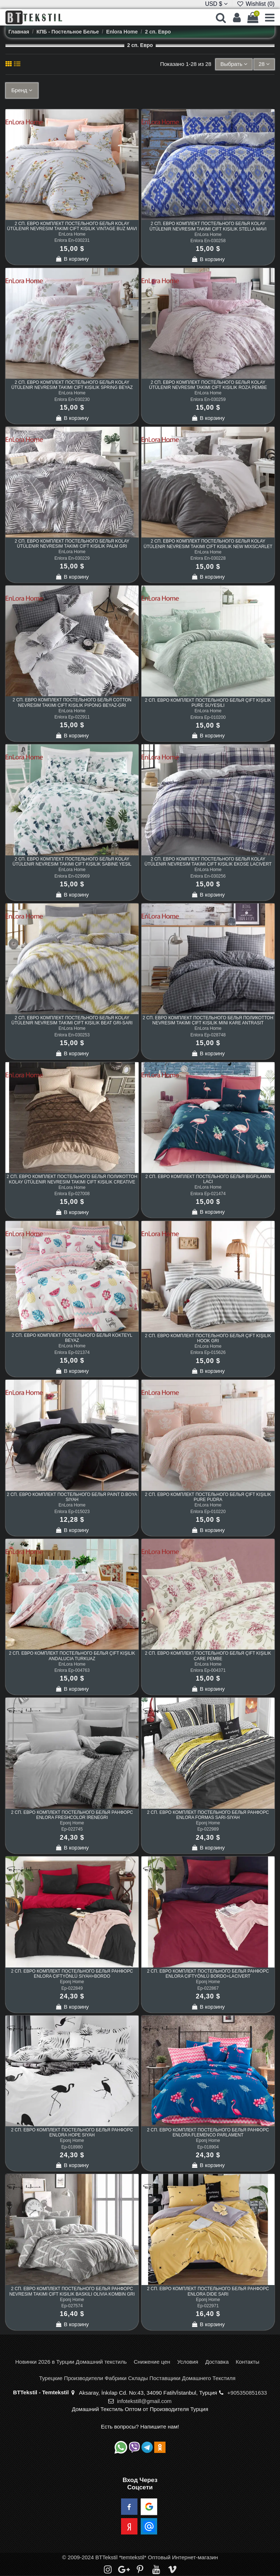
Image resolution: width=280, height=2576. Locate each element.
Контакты (247, 2362)
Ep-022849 (72, 1988)
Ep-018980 (72, 2147)
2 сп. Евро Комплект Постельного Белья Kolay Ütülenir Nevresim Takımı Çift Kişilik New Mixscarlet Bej (208, 546)
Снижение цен (152, 2362)
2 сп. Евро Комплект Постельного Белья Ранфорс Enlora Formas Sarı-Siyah (208, 1815)
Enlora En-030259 (208, 399)
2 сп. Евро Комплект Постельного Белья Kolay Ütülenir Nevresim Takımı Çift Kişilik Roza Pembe (208, 385)
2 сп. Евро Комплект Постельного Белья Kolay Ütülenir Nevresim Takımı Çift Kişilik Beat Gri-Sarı (71, 1020)
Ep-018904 (208, 2147)
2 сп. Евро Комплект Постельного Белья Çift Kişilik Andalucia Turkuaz (72, 1656)
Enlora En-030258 (208, 240)
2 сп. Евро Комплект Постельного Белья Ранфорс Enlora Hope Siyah (72, 2132)
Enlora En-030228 (208, 558)
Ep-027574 (72, 2305)
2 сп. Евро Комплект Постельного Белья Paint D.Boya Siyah (72, 1497)
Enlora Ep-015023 (72, 1511)
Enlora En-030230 (72, 399)
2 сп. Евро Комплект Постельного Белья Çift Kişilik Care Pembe (208, 1656)
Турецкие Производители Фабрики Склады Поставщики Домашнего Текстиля (137, 2378)
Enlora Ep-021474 (208, 1193)
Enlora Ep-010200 (208, 717)
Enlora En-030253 (72, 1034)
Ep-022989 (208, 1829)
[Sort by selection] (233, 64)
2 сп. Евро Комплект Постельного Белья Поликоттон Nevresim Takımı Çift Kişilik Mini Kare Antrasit (208, 1020)
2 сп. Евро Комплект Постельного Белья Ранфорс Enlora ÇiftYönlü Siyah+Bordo (72, 1974)
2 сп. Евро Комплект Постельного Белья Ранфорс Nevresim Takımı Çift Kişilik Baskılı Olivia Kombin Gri (72, 2291)
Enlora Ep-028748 (208, 1034)
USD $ (216, 4)
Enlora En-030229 (72, 558)
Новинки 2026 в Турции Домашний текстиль (71, 2362)
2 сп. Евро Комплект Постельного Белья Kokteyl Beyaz (72, 1338)
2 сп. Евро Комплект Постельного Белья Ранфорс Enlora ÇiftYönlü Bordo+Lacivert (208, 1974)
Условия (187, 2362)
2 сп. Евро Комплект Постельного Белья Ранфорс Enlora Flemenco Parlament (208, 2132)
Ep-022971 (208, 2305)
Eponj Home (72, 1822)
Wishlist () (256, 4)
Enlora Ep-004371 (208, 1670)
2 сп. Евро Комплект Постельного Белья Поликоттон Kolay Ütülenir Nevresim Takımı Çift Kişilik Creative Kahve (72, 1182)
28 (264, 64)
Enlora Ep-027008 (72, 1193)
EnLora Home (71, 234)
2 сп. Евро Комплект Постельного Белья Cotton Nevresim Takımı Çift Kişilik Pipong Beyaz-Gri (71, 702)
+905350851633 (247, 2393)
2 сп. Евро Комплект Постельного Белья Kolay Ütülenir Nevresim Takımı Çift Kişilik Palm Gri (72, 544)
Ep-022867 (208, 1988)
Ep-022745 (72, 1829)
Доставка (217, 2362)
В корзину (72, 259)
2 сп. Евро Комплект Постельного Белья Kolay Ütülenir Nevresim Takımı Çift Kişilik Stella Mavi (208, 226)
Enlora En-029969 (72, 876)
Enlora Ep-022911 (72, 717)
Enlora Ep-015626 (208, 1352)
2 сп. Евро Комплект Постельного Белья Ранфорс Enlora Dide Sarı (208, 2291)
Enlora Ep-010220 (208, 1511)
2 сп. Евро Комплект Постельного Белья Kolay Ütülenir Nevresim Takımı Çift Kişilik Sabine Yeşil (72, 861)
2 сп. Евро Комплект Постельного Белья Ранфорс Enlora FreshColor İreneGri (72, 1815)
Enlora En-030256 (208, 876)
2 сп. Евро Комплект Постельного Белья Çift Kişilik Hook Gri (208, 1338)
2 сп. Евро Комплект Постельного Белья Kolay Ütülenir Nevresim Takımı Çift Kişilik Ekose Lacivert (208, 861)
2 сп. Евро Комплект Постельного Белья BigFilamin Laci (208, 1179)
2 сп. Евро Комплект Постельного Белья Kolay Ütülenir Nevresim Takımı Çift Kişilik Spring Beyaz (72, 385)
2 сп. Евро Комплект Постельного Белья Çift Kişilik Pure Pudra (208, 1497)
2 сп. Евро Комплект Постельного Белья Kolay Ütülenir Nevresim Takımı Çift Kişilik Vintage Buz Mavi (72, 226)
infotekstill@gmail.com (144, 2401)
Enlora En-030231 (72, 240)
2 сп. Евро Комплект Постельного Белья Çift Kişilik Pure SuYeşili (208, 703)
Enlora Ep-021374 (72, 1352)
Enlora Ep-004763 (72, 1670)
